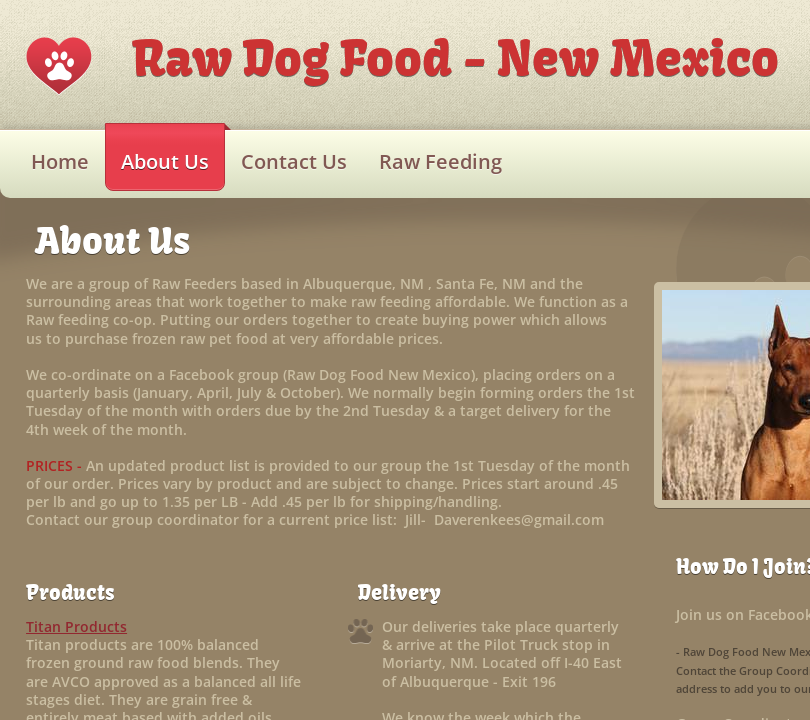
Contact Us (294, 161)
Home (60, 161)
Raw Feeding (440, 161)
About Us (165, 161)
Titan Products (76, 626)
